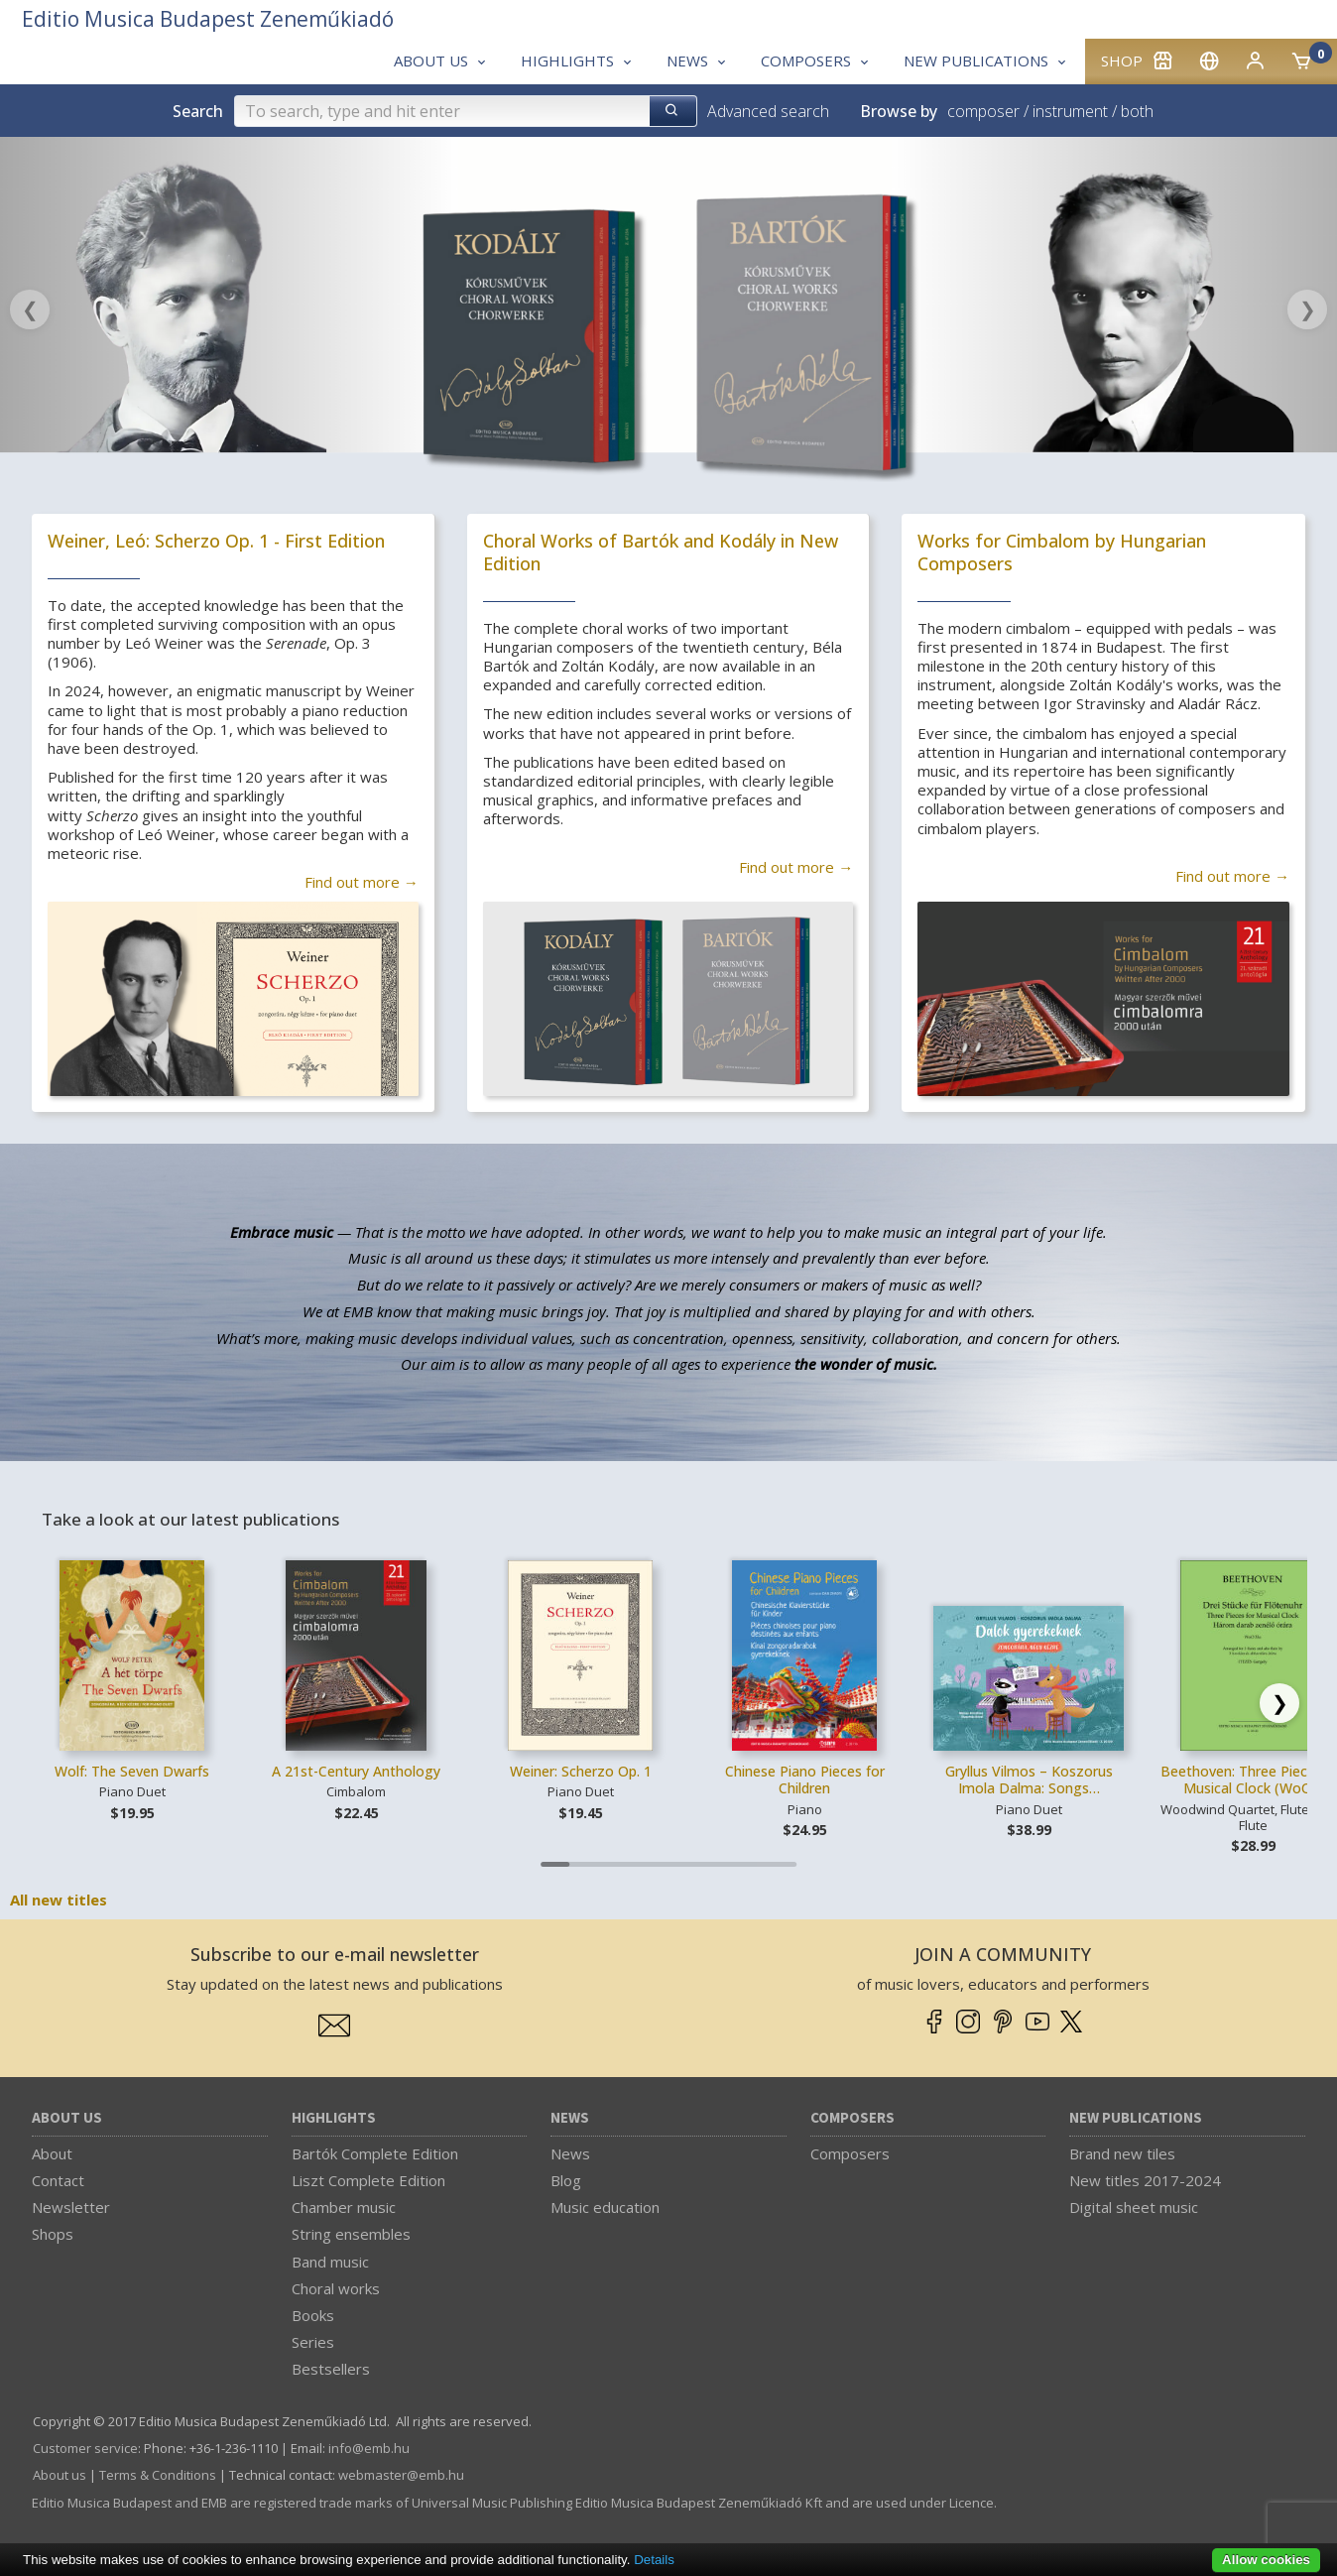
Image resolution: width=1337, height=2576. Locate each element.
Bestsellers (331, 2369)
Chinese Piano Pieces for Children (805, 1780)
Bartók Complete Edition (375, 2153)
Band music (330, 2261)
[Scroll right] (1279, 1703)
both (1137, 111)
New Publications (1135, 2118)
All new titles (58, 1899)
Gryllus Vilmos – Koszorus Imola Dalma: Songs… (1029, 1780)
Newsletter (71, 2207)
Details (654, 2559)
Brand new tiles (1122, 2153)
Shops (52, 2234)
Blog (565, 2180)
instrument (1070, 111)
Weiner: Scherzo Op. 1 (581, 1771)
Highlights (334, 2118)
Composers (852, 2118)
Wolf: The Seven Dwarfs (132, 1771)
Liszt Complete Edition (368, 2180)
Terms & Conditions (157, 2475)
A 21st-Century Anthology (356, 1771)
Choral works (336, 2288)
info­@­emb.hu (369, 2448)
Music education (605, 2207)
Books (313, 2315)
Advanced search (768, 111)
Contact (58, 2180)
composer (983, 111)
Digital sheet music (1133, 2207)
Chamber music (344, 2207)
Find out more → (361, 882)
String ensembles (351, 2234)
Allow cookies (1266, 2559)
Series (313, 2342)
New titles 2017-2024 (1145, 2180)
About (52, 2153)
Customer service (85, 2448)
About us (67, 2118)
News (569, 2118)
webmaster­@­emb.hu (401, 2475)
